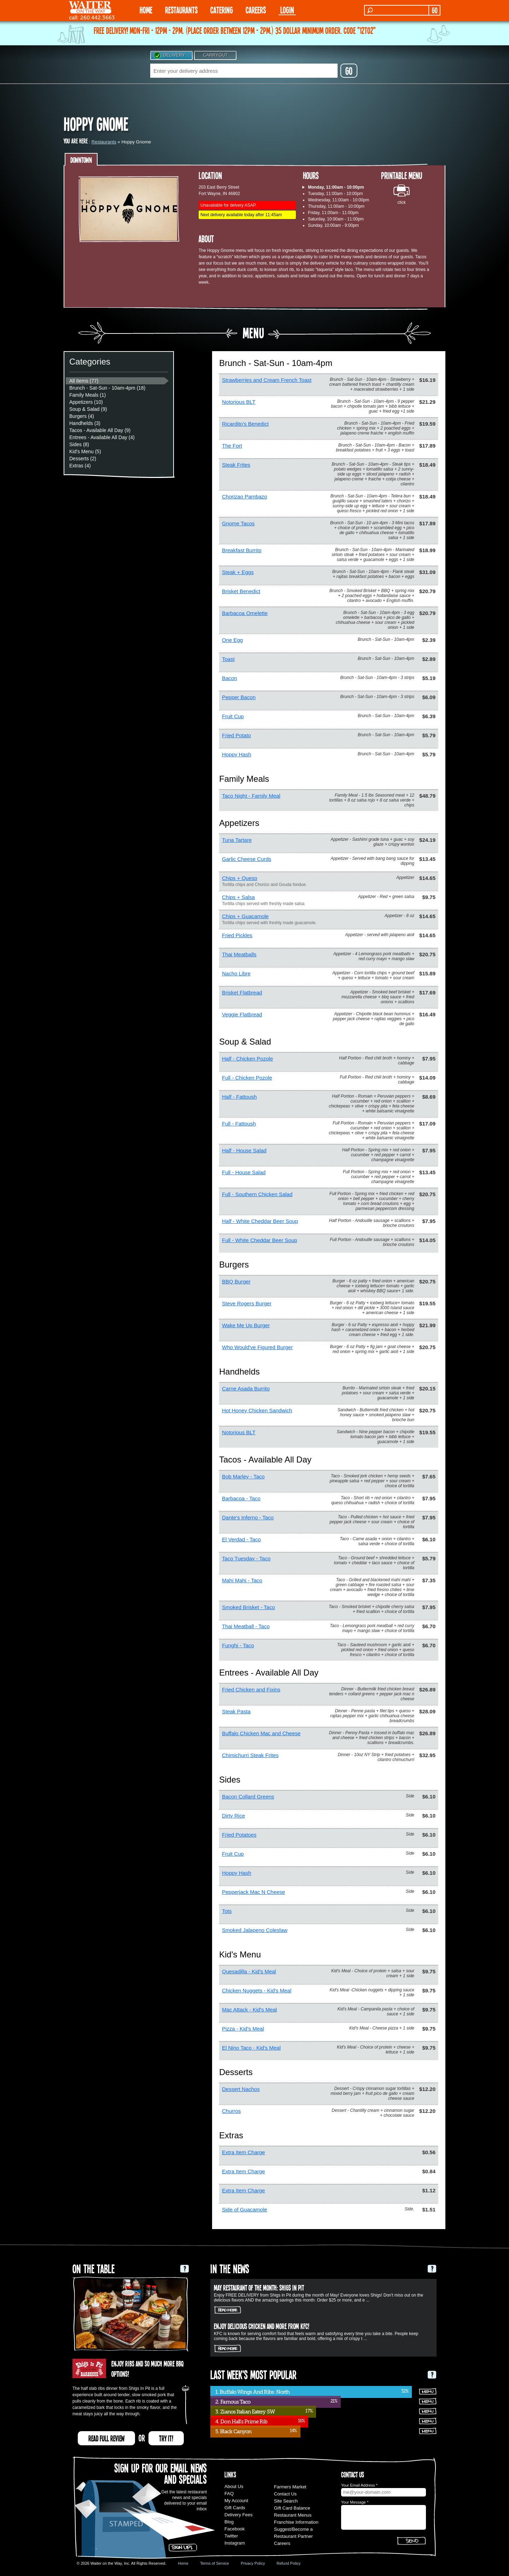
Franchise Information (296, 2522)
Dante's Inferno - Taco (248, 1517)
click (401, 202)
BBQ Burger (236, 1281)
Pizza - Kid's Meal (243, 2029)
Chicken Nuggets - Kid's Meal (256, 1990)
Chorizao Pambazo (244, 497)
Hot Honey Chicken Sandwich (257, 1410)
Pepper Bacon (239, 697)
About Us (233, 2486)
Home (183, 2563)
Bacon (229, 678)
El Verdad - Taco (241, 1539)
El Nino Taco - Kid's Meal (251, 2048)
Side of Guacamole (244, 2209)
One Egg (232, 640)
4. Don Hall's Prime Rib (241, 2421)
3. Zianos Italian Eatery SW (245, 2412)
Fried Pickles (237, 935)
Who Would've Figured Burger (257, 1347)
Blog (229, 2521)
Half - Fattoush (239, 1097)
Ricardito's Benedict (245, 424)
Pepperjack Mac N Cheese (253, 1892)
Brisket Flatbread (242, 992)
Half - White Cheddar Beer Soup (260, 1221)
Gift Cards (234, 2507)
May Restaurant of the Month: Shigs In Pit (259, 2287)
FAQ (229, 2493)
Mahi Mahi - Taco (242, 1580)
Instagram (234, 2543)
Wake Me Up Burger (246, 1325)
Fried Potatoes (239, 1835)
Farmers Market (290, 2486)
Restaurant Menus (292, 2515)
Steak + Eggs (238, 572)
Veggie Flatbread (242, 1014)
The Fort (232, 446)
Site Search (286, 2501)
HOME (146, 10)
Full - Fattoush (239, 1124)
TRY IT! (166, 2438)
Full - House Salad (243, 1172)
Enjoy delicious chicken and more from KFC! (261, 2326)
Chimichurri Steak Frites (250, 1755)
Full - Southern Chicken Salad (257, 1194)
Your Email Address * (359, 2485)
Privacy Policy (253, 2563)
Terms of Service (214, 2563)
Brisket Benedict (241, 591)
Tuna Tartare (237, 840)
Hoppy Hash (236, 754)
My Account (236, 2500)
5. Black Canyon (233, 2431)
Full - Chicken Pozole (247, 1078)
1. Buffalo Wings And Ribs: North (252, 2392)
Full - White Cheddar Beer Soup (259, 1240)
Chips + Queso (239, 878)
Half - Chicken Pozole (247, 1059)
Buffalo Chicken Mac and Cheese (261, 1733)
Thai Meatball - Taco (246, 1626)
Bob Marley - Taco (243, 1476)
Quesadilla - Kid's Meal (249, 1971)
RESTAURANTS (181, 10)
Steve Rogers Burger (246, 1303)
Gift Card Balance (292, 2508)
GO (434, 10)
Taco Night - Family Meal (251, 796)
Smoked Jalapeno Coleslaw (254, 1930)
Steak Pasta (236, 1711)
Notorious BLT (239, 402)
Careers (256, 10)
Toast (228, 659)
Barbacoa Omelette (245, 613)
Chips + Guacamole (245, 916)
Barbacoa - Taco (241, 1498)
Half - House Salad (244, 1150)
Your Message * (354, 2502)
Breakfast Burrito (242, 550)
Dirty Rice (233, 1816)
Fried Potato (236, 735)
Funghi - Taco (238, 1645)
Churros (231, 2111)
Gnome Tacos (238, 523)
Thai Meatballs (239, 954)
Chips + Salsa (238, 897)
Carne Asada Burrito (246, 1389)
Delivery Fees (238, 2514)
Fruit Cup (233, 716)
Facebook (234, 2528)
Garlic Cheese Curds (246, 859)
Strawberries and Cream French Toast (266, 380)
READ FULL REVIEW (106, 2438)
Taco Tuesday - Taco (246, 1558)
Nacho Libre (236, 973)
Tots (227, 1911)
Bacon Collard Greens (248, 1797)
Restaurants (104, 141)
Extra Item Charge (243, 2152)
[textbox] (244, 71)
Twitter (231, 2536)
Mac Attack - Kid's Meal (249, 2010)
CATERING (221, 10)
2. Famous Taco (232, 2402)
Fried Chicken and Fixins (251, 1689)
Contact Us (285, 2494)
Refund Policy (288, 2563)
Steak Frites (236, 465)
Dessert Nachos (241, 2089)
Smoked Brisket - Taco (248, 1607)
